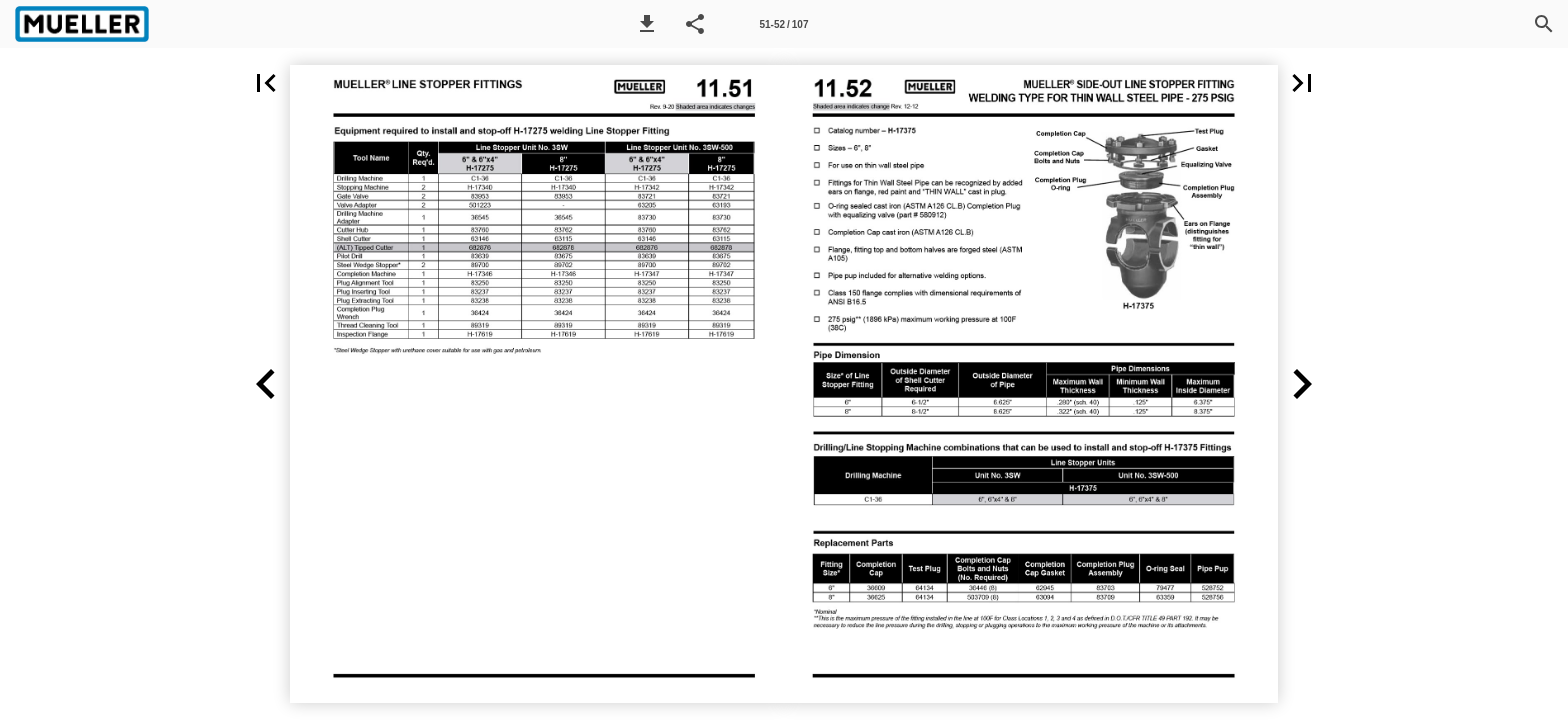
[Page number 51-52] (784, 24)
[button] (647, 24)
